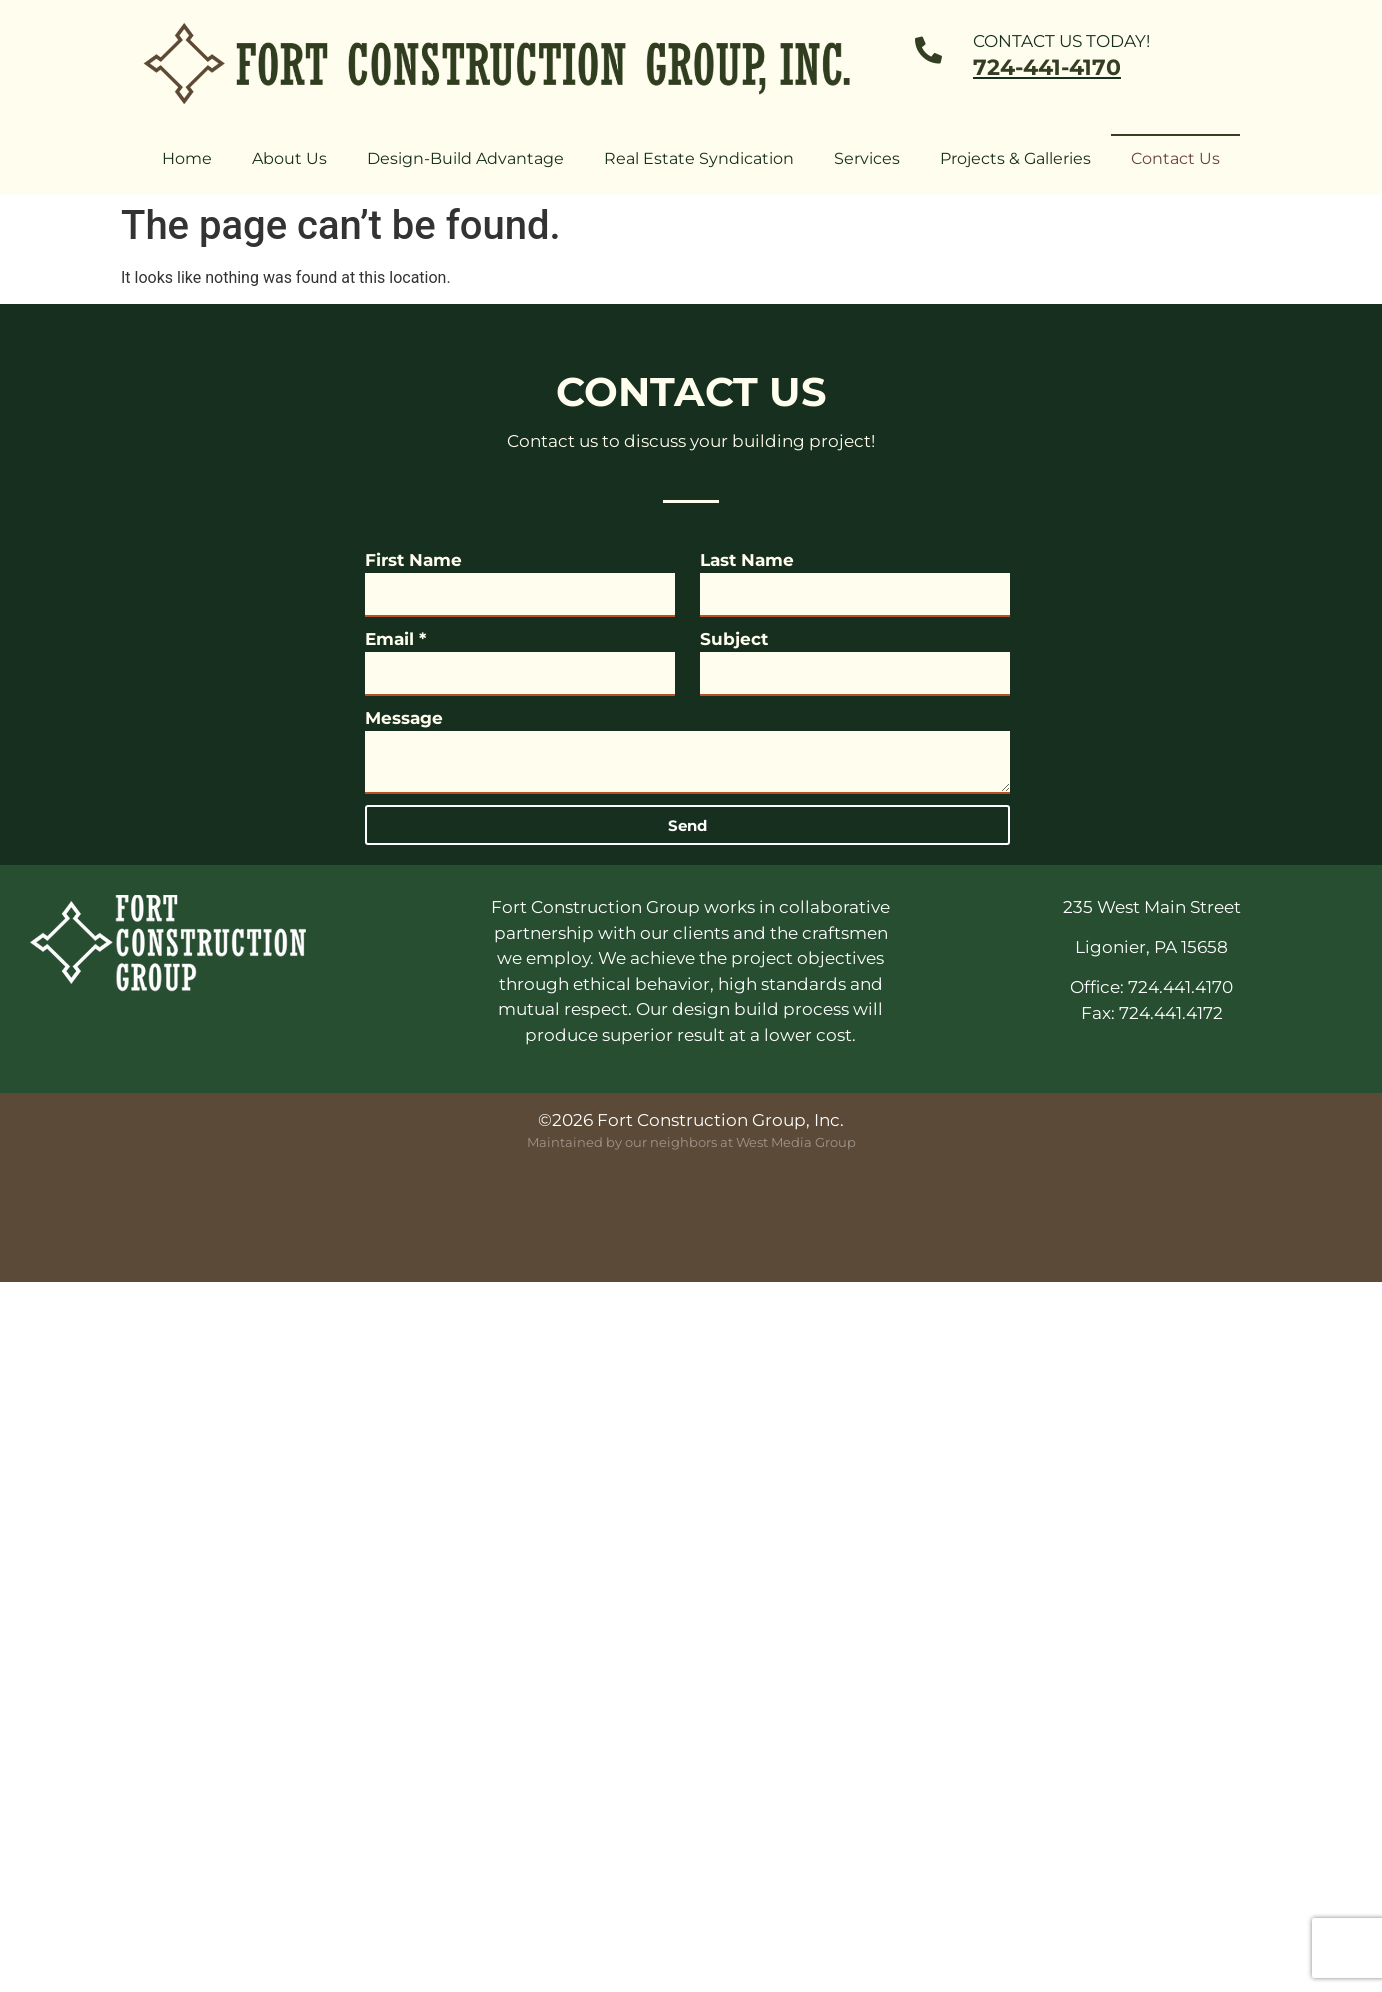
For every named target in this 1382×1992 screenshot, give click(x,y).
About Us (289, 158)
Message (404, 718)
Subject (734, 639)
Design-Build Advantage (465, 158)
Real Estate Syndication (699, 158)
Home (187, 158)
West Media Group (796, 1142)
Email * (395, 639)
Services (867, 158)
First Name (413, 560)
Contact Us (1175, 158)
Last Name (747, 560)
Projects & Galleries (1015, 158)
